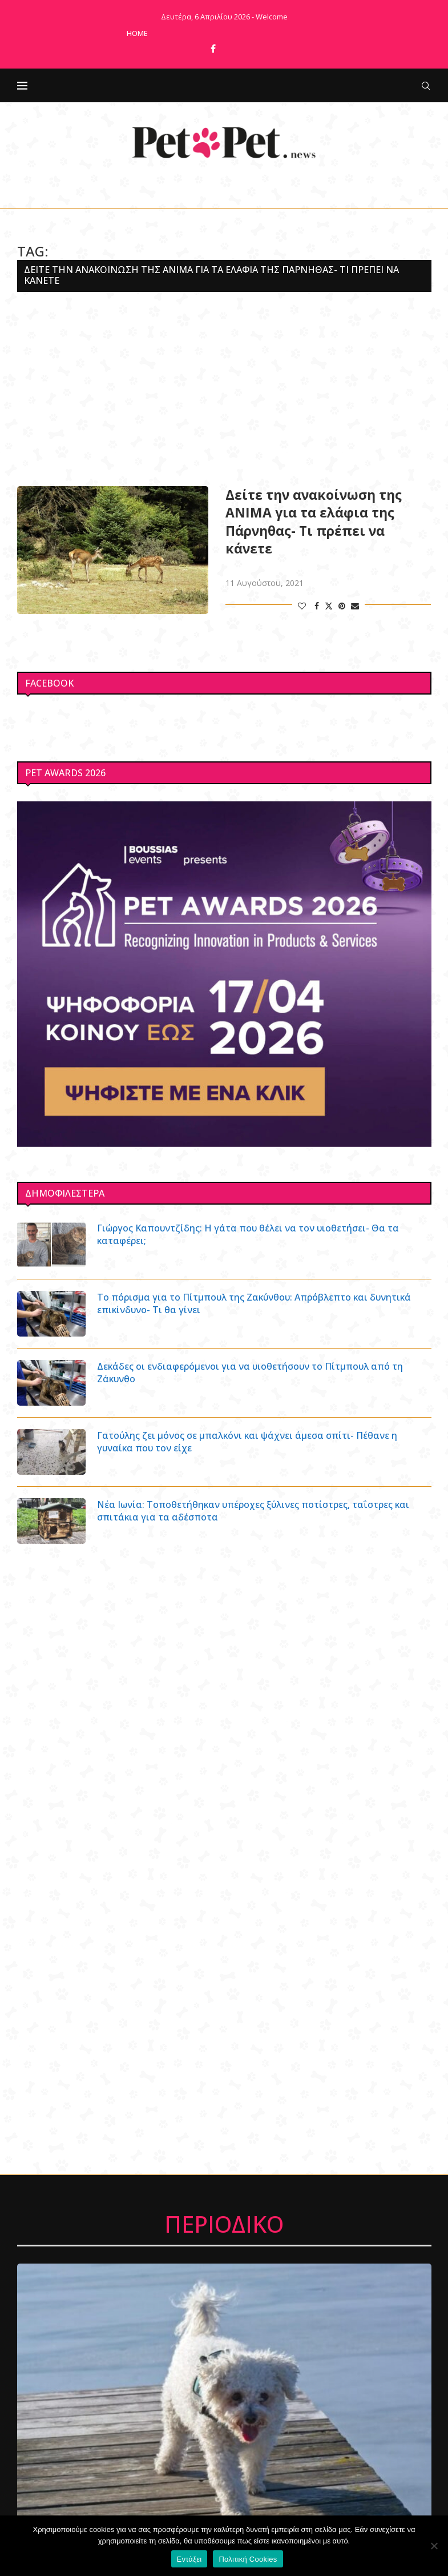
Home (137, 33)
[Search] (425, 85)
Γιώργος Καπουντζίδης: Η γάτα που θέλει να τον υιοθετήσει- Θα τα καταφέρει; (249, 1234)
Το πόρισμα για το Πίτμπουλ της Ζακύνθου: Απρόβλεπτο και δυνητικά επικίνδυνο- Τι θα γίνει (255, 1303)
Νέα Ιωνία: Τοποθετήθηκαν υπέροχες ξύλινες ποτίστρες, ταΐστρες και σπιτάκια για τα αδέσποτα (253, 1510)
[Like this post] (302, 605)
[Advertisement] (224, 389)
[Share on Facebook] (316, 605)
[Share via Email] (355, 605)
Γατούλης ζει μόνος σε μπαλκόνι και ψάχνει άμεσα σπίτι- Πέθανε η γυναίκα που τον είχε (247, 1441)
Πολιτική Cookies (248, 2559)
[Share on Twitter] (329, 605)
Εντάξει (189, 2559)
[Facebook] (213, 48)
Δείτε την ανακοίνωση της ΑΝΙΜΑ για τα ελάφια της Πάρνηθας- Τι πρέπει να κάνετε (313, 521)
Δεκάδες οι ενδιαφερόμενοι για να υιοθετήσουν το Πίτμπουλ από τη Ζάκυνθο (251, 1372)
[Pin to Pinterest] (341, 605)
